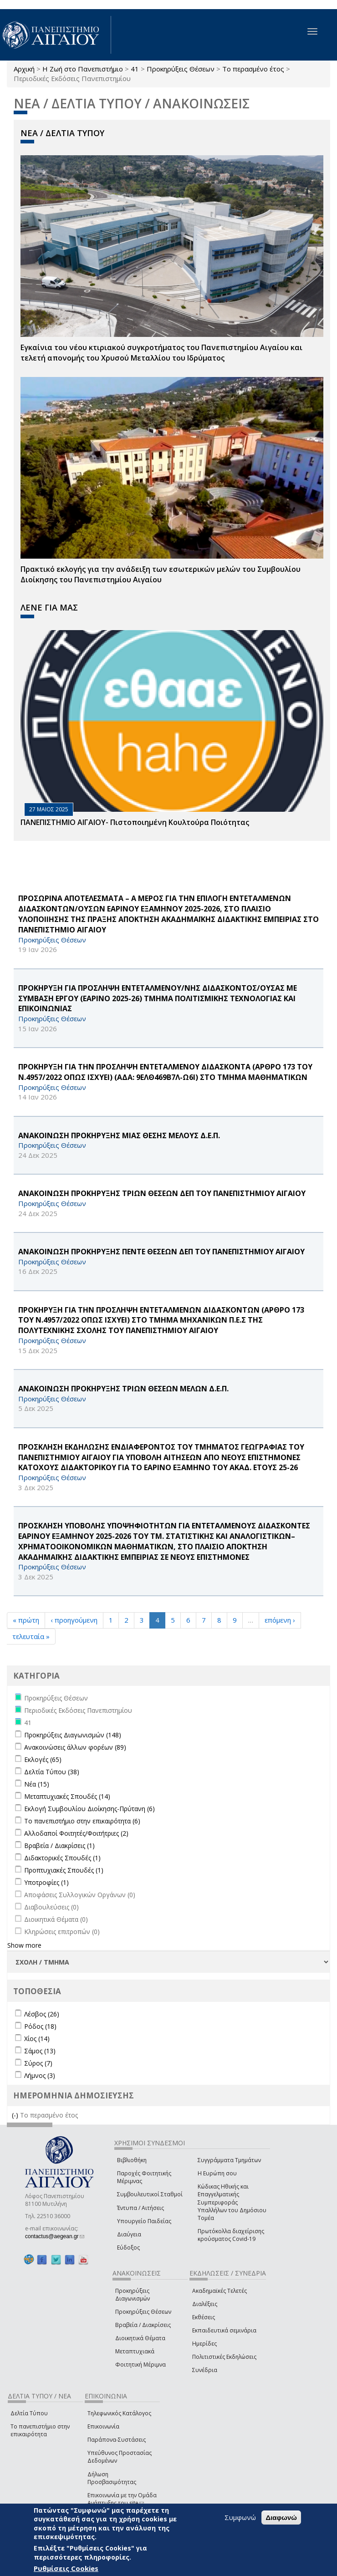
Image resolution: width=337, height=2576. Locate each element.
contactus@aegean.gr (54, 2236)
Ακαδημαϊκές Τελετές (219, 2291)
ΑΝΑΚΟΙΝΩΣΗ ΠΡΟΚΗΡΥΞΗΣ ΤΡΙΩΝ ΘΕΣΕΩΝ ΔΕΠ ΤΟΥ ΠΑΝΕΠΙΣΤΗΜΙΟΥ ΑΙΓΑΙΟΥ (162, 1193)
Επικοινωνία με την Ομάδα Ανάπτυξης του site (122, 2499)
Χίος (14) (37, 2038)
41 (135, 68)
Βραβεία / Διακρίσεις (143, 2325)
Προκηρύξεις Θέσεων (180, 68)
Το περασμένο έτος (253, 68)
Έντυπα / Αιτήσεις (140, 2208)
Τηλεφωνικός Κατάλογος (119, 2413)
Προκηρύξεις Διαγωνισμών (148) (72, 1735)
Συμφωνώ (240, 2517)
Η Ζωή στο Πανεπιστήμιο (82, 68)
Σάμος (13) (40, 2051)
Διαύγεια (129, 2234)
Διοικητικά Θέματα (140, 2338)
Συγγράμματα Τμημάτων (229, 2160)
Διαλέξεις (204, 2304)
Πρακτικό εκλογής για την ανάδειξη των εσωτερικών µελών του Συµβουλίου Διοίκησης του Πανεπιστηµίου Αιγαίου (160, 574)
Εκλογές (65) (42, 1759)
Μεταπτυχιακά (134, 2351)
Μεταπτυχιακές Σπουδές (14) (67, 1796)
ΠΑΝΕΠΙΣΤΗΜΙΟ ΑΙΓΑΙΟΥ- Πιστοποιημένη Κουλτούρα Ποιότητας (134, 822)
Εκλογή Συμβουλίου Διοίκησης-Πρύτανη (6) (89, 1808)
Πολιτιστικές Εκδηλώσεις (224, 2357)
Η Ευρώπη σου (217, 2173)
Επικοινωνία (103, 2426)
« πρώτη (26, 1619)
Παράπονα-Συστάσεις (116, 2440)
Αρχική (24, 68)
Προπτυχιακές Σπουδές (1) (63, 1870)
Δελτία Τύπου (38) (51, 1771)
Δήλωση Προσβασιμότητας (111, 2478)
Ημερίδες (204, 2343)
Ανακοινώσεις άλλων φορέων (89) (75, 1747)
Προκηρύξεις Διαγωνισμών (132, 2294)
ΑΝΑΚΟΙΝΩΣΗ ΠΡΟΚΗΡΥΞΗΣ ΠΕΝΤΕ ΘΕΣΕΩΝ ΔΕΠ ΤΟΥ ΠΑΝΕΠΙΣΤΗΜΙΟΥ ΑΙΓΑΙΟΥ (161, 1252)
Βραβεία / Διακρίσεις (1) (59, 1845)
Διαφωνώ (281, 2517)
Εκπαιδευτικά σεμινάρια (224, 2330)
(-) (16, 2115)
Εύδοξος (128, 2247)
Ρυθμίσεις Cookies (66, 2568)
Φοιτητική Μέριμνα (140, 2364)
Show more (24, 1945)
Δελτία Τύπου (29, 2413)
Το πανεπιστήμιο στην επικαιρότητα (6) (82, 1821)
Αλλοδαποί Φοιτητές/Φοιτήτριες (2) (76, 1833)
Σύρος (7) (38, 2063)
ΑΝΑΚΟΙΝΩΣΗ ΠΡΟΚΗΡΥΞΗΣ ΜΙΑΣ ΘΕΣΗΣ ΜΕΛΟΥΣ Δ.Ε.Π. (119, 1135)
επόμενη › (280, 1619)
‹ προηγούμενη (74, 1619)
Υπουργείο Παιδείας (144, 2221)
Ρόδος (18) (40, 2026)
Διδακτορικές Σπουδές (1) (62, 1857)
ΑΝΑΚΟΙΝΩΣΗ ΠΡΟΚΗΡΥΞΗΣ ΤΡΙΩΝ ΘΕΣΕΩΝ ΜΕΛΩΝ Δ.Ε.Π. (123, 1389)
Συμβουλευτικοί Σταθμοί (150, 2194)
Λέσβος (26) (41, 2014)
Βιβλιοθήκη (132, 2160)
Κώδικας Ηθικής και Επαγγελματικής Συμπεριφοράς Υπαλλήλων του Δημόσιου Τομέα (232, 2202)
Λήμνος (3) (39, 2075)
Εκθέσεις (203, 2317)
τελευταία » (31, 1636)
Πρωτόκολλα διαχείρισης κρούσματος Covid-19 (231, 2235)
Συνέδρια (204, 2370)
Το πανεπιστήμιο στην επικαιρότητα (40, 2430)
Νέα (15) (36, 1784)
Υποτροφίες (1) (46, 1882)
